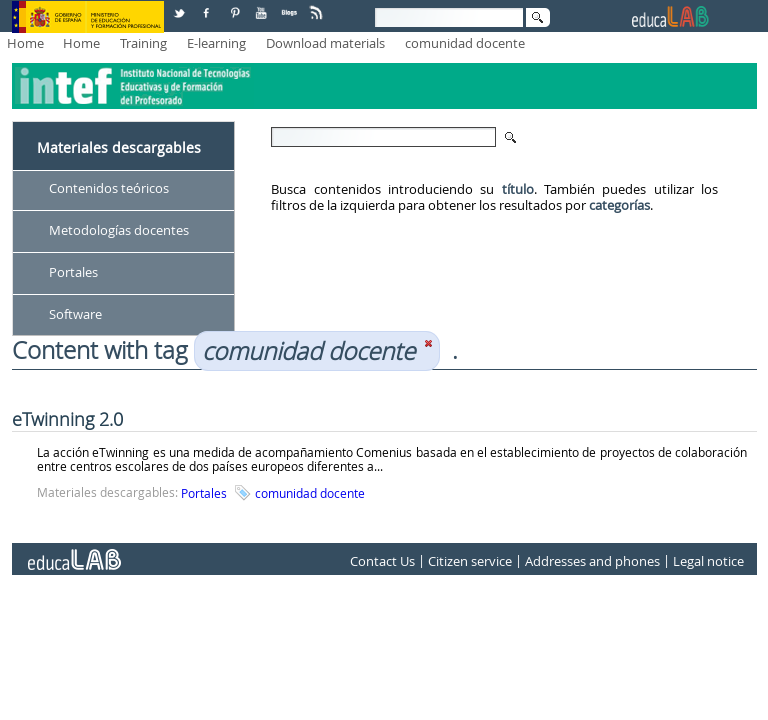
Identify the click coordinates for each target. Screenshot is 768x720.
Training (143, 43)
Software (75, 314)
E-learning (216, 43)
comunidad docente (465, 43)
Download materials (325, 43)
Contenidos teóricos (109, 188)
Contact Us (382, 562)
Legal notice (708, 562)
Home (25, 43)
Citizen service (470, 562)
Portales (73, 272)
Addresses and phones (592, 562)
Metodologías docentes (119, 230)
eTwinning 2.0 (67, 419)
